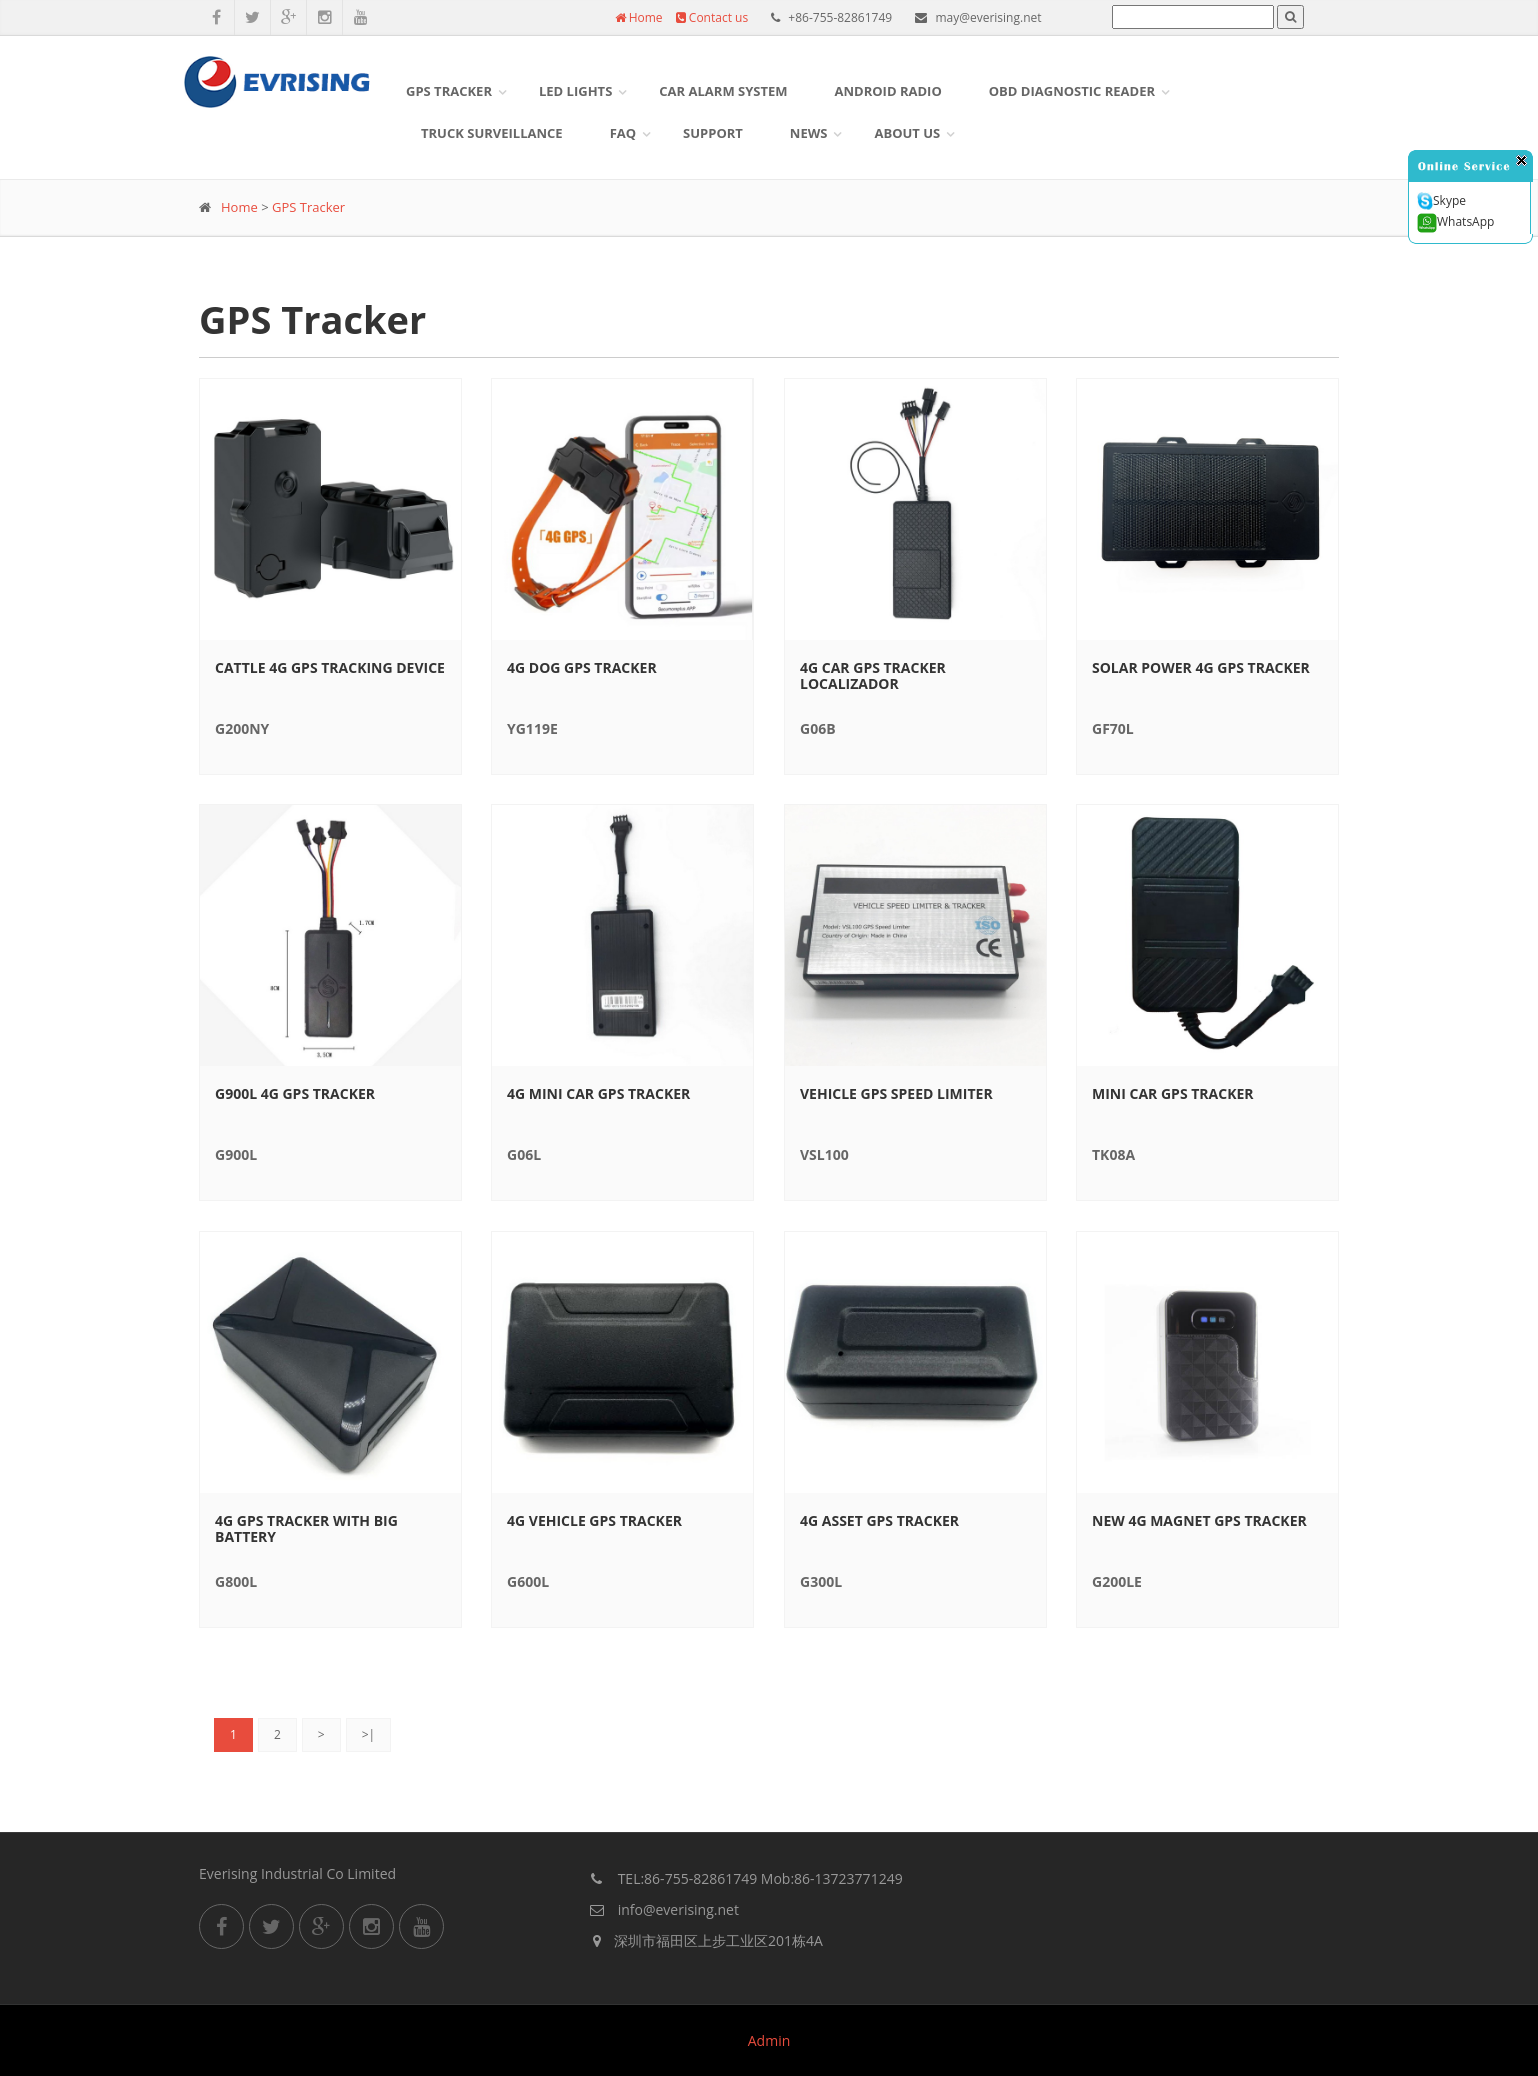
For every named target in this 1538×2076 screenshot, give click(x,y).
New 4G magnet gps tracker (1199, 1520)
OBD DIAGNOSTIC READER (1072, 91)
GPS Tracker (449, 91)
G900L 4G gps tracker (295, 1093)
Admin (769, 2040)
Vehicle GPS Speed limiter (896, 1093)
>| (368, 1734)
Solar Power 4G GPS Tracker (1201, 667)
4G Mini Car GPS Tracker (598, 1093)
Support (713, 133)
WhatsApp (1455, 223)
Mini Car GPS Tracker (1173, 1093)
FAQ (623, 133)
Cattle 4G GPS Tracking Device (330, 667)
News (809, 133)
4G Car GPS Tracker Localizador (873, 676)
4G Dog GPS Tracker (582, 667)
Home (639, 17)
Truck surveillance (492, 133)
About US (907, 133)
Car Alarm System (723, 91)
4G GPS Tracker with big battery (306, 1529)
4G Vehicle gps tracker (594, 1520)
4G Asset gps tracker (879, 1520)
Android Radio (888, 91)
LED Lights (575, 91)
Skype (1441, 201)
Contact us (712, 17)
